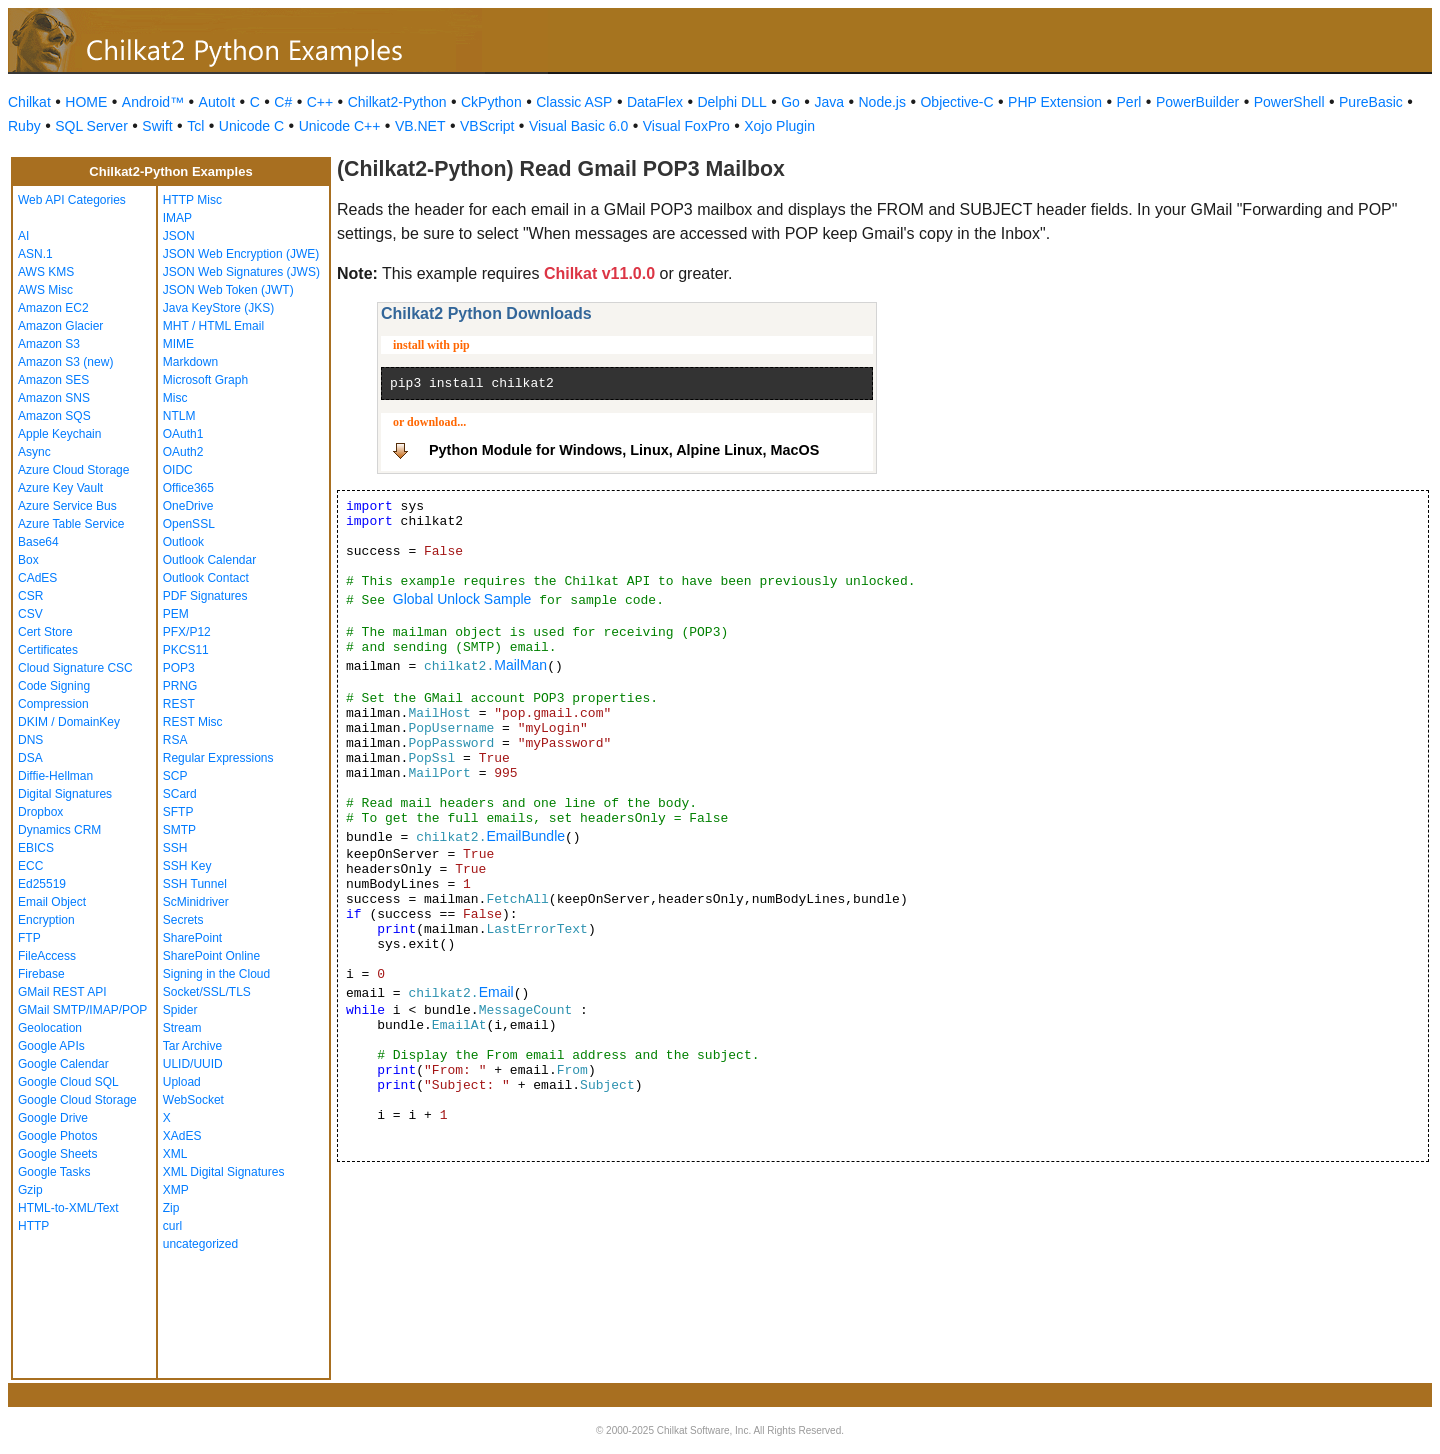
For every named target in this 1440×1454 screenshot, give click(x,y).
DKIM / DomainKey (69, 722)
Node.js (882, 102)
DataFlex (655, 102)
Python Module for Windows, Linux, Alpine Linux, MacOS (624, 450)
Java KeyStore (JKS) (218, 308)
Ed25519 (42, 884)
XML (175, 1154)
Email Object (52, 902)
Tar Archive (192, 1046)
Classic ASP (574, 102)
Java (829, 102)
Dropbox (40, 812)
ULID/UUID (193, 1064)
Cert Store (45, 632)
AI (23, 236)
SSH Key (187, 866)
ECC (30, 866)
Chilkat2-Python (397, 102)
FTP (29, 938)
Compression (53, 704)
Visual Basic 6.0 (578, 126)
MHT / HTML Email (213, 326)
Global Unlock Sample (462, 599)
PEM (176, 614)
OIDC (178, 470)
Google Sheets (57, 1154)
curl (172, 1226)
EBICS (36, 848)
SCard (180, 794)
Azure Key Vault (60, 488)
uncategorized (200, 1244)
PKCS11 (186, 650)
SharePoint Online (211, 956)
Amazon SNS (54, 398)
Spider (180, 1010)
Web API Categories (72, 200)
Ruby (24, 126)
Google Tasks (54, 1172)
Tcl (195, 126)
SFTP (178, 812)
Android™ (153, 102)
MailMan (520, 665)
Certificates (48, 650)
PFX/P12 (187, 632)
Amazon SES (53, 380)
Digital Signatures (65, 794)
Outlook (183, 542)
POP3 (179, 668)
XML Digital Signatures (224, 1172)
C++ (320, 102)
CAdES (37, 578)
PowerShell (1289, 102)
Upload (182, 1082)
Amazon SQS (54, 416)
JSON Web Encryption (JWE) (241, 254)
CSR (30, 596)
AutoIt (217, 102)
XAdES (182, 1136)
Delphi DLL (731, 102)
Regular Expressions (218, 758)
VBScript (487, 126)
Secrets (183, 920)
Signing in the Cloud (216, 974)
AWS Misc (45, 290)
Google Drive (53, 1118)
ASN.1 (35, 254)
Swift (157, 126)
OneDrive (188, 506)
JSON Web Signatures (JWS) (241, 272)
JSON (179, 236)
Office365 (188, 488)
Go (790, 102)
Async (34, 452)
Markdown (190, 362)
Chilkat (29, 102)
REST (179, 704)
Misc (175, 398)
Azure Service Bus (67, 506)
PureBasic (1371, 102)
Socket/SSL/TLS (207, 992)
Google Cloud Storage (77, 1100)
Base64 (38, 542)
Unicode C (251, 126)
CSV (30, 614)
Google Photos (57, 1136)
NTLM (179, 416)
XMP (176, 1190)
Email (496, 992)
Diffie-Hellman (55, 776)
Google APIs (51, 1046)
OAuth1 (183, 434)
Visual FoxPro (686, 126)
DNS (30, 740)
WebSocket (193, 1100)
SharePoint (192, 938)
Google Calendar (63, 1064)
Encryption (46, 920)
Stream (182, 1028)
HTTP (33, 1226)
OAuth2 (183, 452)
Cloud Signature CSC (75, 668)
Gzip (30, 1190)
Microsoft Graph (205, 380)
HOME (86, 102)
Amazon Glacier (60, 326)
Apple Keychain (59, 434)
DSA (30, 758)
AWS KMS (46, 272)
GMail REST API (62, 992)
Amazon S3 (49, 344)
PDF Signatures (205, 596)
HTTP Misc (192, 200)
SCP (175, 776)
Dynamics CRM (59, 830)
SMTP (179, 830)
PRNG (180, 686)
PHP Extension (1055, 102)
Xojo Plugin (779, 126)
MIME (178, 344)
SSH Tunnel (195, 884)
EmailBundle (525, 836)
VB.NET (420, 126)
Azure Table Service (71, 524)
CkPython (491, 102)
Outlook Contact (206, 578)
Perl (1129, 102)
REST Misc (193, 722)
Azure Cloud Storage (73, 470)
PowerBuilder (1197, 102)
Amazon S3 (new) (65, 362)
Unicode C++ (340, 126)
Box (28, 560)
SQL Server (91, 126)
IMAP (177, 218)
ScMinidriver (196, 902)
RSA (175, 740)
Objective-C (956, 102)
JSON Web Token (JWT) (228, 290)
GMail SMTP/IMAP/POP (82, 1010)
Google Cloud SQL (68, 1082)
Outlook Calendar (209, 560)
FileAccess (47, 956)
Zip (171, 1208)
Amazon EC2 (53, 308)
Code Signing (54, 686)
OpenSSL (189, 524)
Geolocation (50, 1028)
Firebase (41, 974)
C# (283, 102)
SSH (175, 848)
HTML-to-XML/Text (68, 1208)
